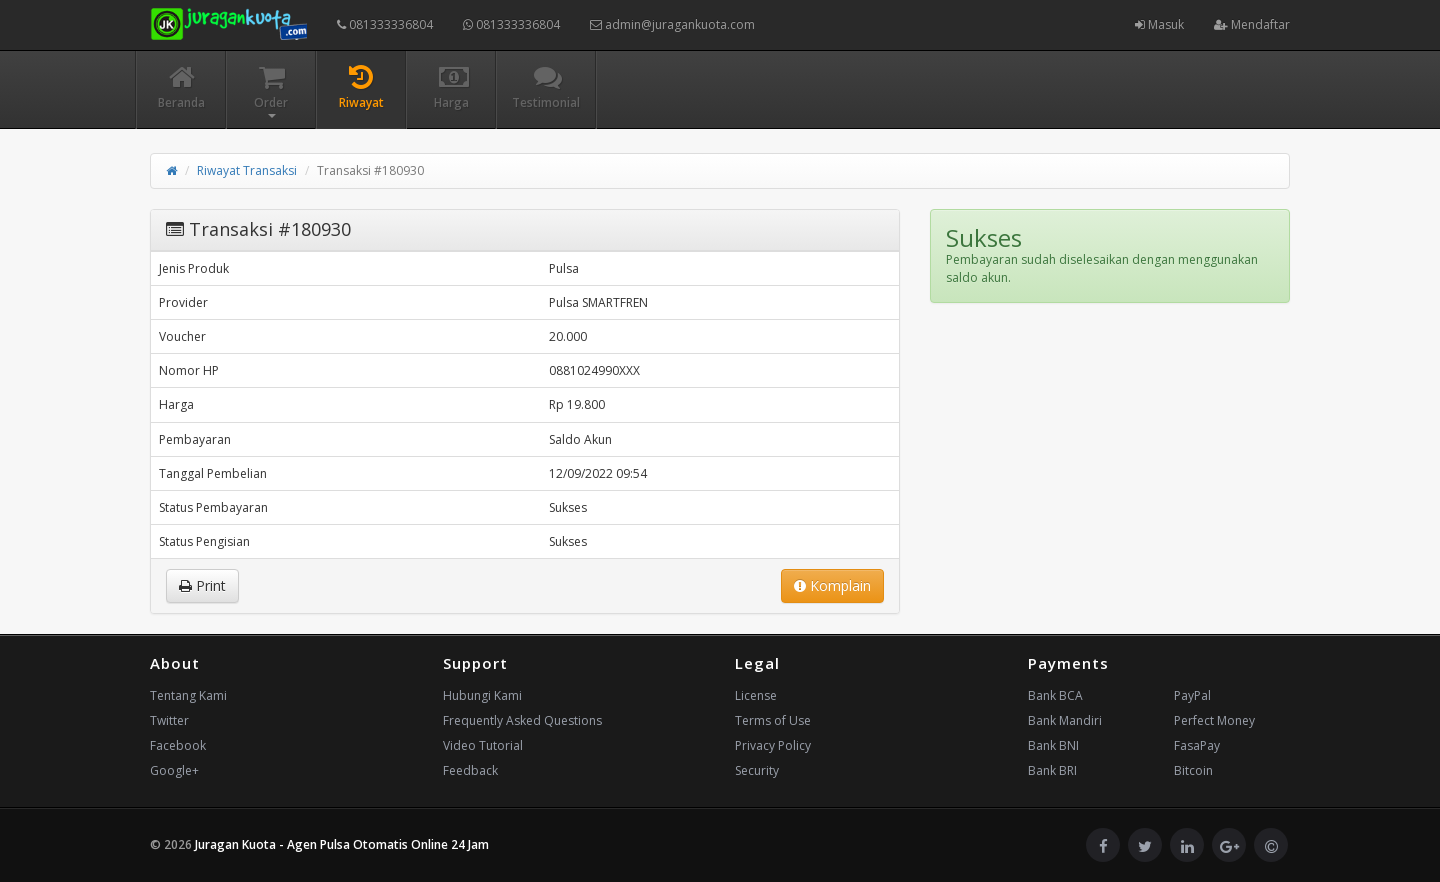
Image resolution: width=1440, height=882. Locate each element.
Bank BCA (1055, 695)
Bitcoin (1193, 770)
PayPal (1192, 695)
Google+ (174, 770)
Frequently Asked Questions (522, 720)
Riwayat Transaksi (247, 170)
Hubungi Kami (482, 695)
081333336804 (385, 24)
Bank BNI (1053, 745)
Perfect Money (1214, 720)
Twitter (169, 720)
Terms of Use (773, 720)
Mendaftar (1252, 24)
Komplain (832, 585)
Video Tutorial (483, 745)
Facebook (178, 745)
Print (202, 585)
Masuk (1159, 24)
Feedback (470, 770)
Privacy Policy (773, 745)
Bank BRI (1052, 770)
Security (757, 770)
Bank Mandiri (1065, 720)
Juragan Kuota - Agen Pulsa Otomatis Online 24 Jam (342, 844)
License (756, 695)
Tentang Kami (188, 695)
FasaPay (1197, 745)
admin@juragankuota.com (672, 24)
